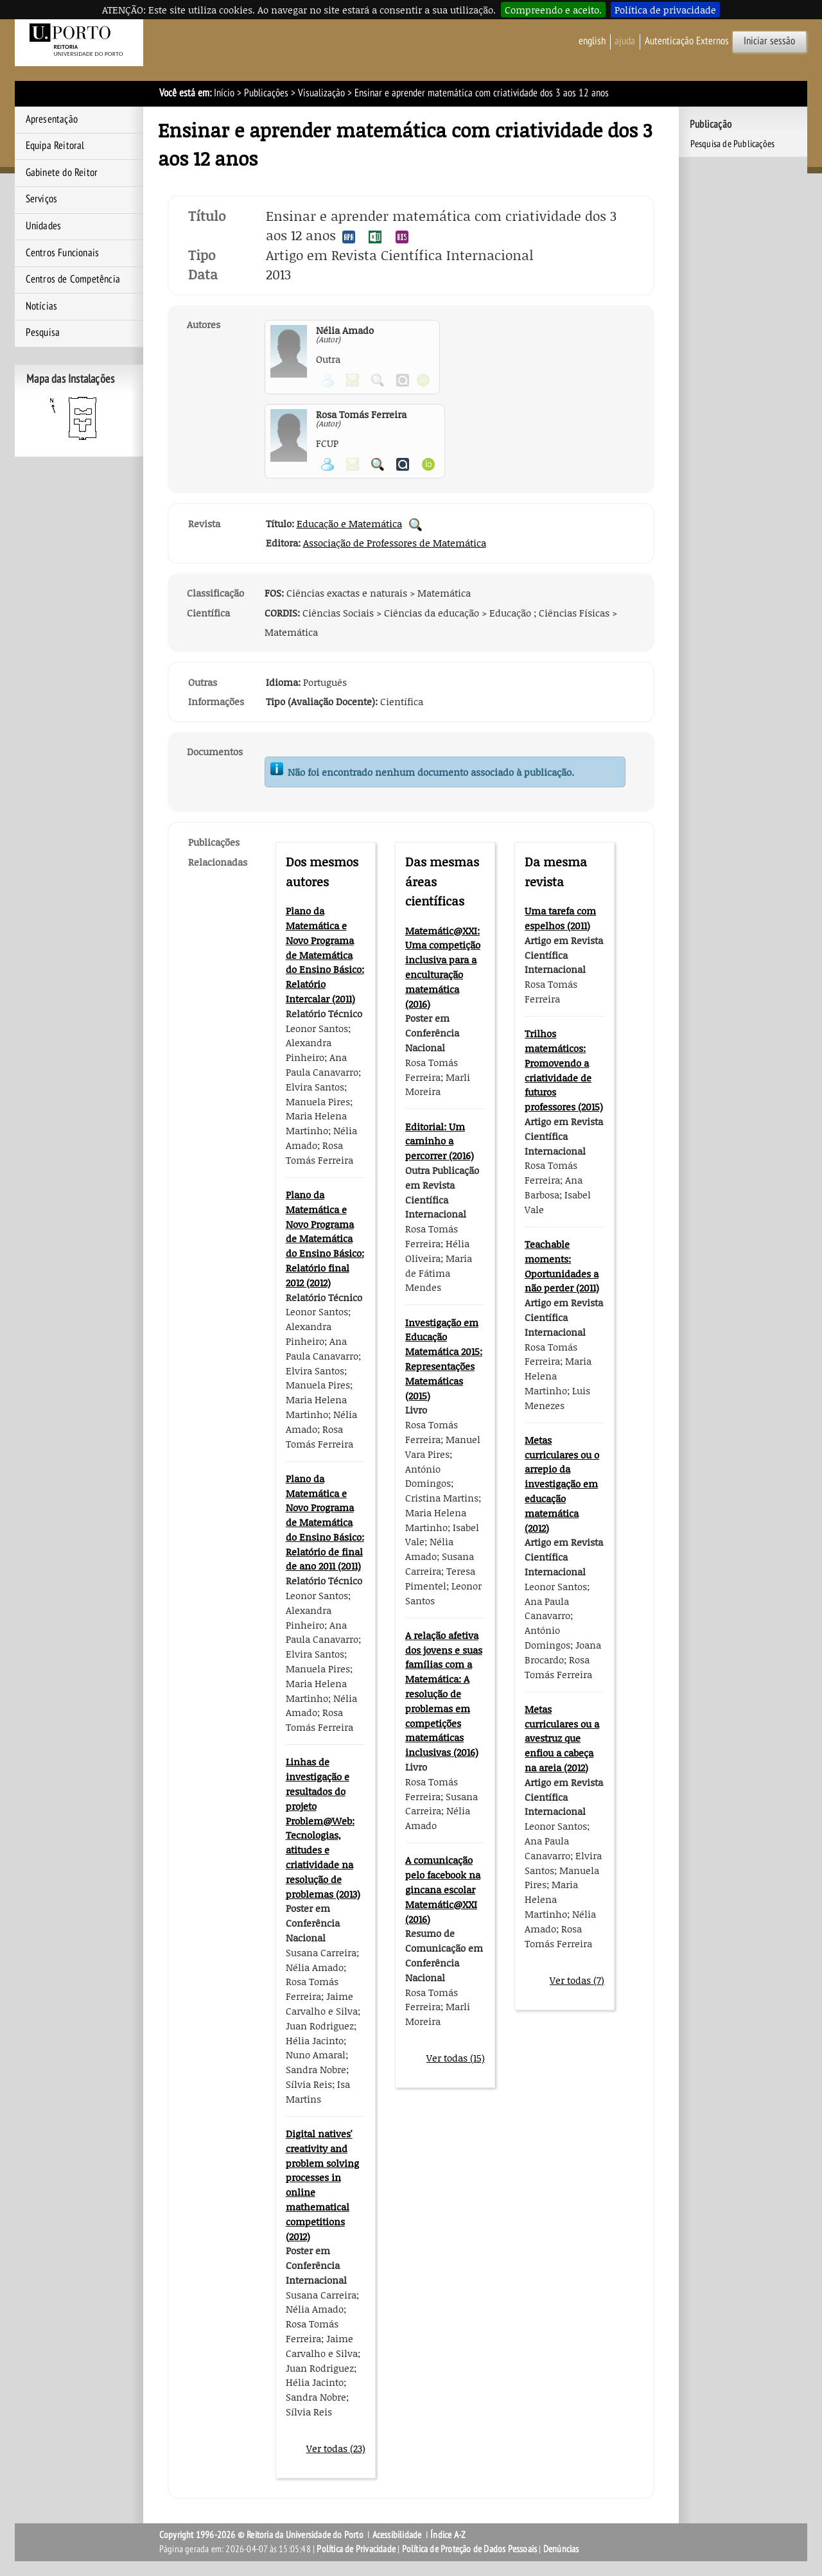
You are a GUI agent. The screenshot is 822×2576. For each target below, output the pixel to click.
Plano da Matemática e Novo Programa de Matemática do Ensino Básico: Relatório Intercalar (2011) (325, 954)
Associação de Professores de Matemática (394, 542)
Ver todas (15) (455, 2057)
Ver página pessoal (327, 464)
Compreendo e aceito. (553, 9)
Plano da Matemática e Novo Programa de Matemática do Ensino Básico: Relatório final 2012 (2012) (325, 1238)
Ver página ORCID (428, 464)
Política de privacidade (665, 9)
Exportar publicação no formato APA (348, 237)
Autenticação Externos (687, 41)
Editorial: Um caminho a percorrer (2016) (439, 1141)
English (592, 41)
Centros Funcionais (63, 253)
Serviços (42, 199)
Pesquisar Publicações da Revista (415, 524)
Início (224, 93)
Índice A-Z (448, 2535)
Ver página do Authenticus (402, 464)
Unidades (44, 226)
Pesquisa (43, 332)
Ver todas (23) (335, 2448)
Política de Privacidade (356, 2549)
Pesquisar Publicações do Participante (377, 464)
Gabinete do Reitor (62, 172)
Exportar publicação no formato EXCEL (375, 237)
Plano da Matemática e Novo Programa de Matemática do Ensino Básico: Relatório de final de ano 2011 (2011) (325, 1522)
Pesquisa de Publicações (732, 144)
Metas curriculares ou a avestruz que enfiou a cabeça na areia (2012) (562, 1738)
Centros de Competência (73, 279)
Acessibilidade (397, 2535)
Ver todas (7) (577, 1980)
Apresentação (52, 119)
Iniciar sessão (769, 41)
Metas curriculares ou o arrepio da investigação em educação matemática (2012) (562, 1483)
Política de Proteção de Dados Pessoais (470, 2549)
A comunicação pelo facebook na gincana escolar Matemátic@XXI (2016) (442, 1889)
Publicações (266, 93)
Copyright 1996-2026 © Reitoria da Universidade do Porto (261, 2535)
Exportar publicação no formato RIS (402, 237)
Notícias (42, 306)
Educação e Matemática (349, 523)
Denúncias (561, 2549)
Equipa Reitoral (55, 145)
